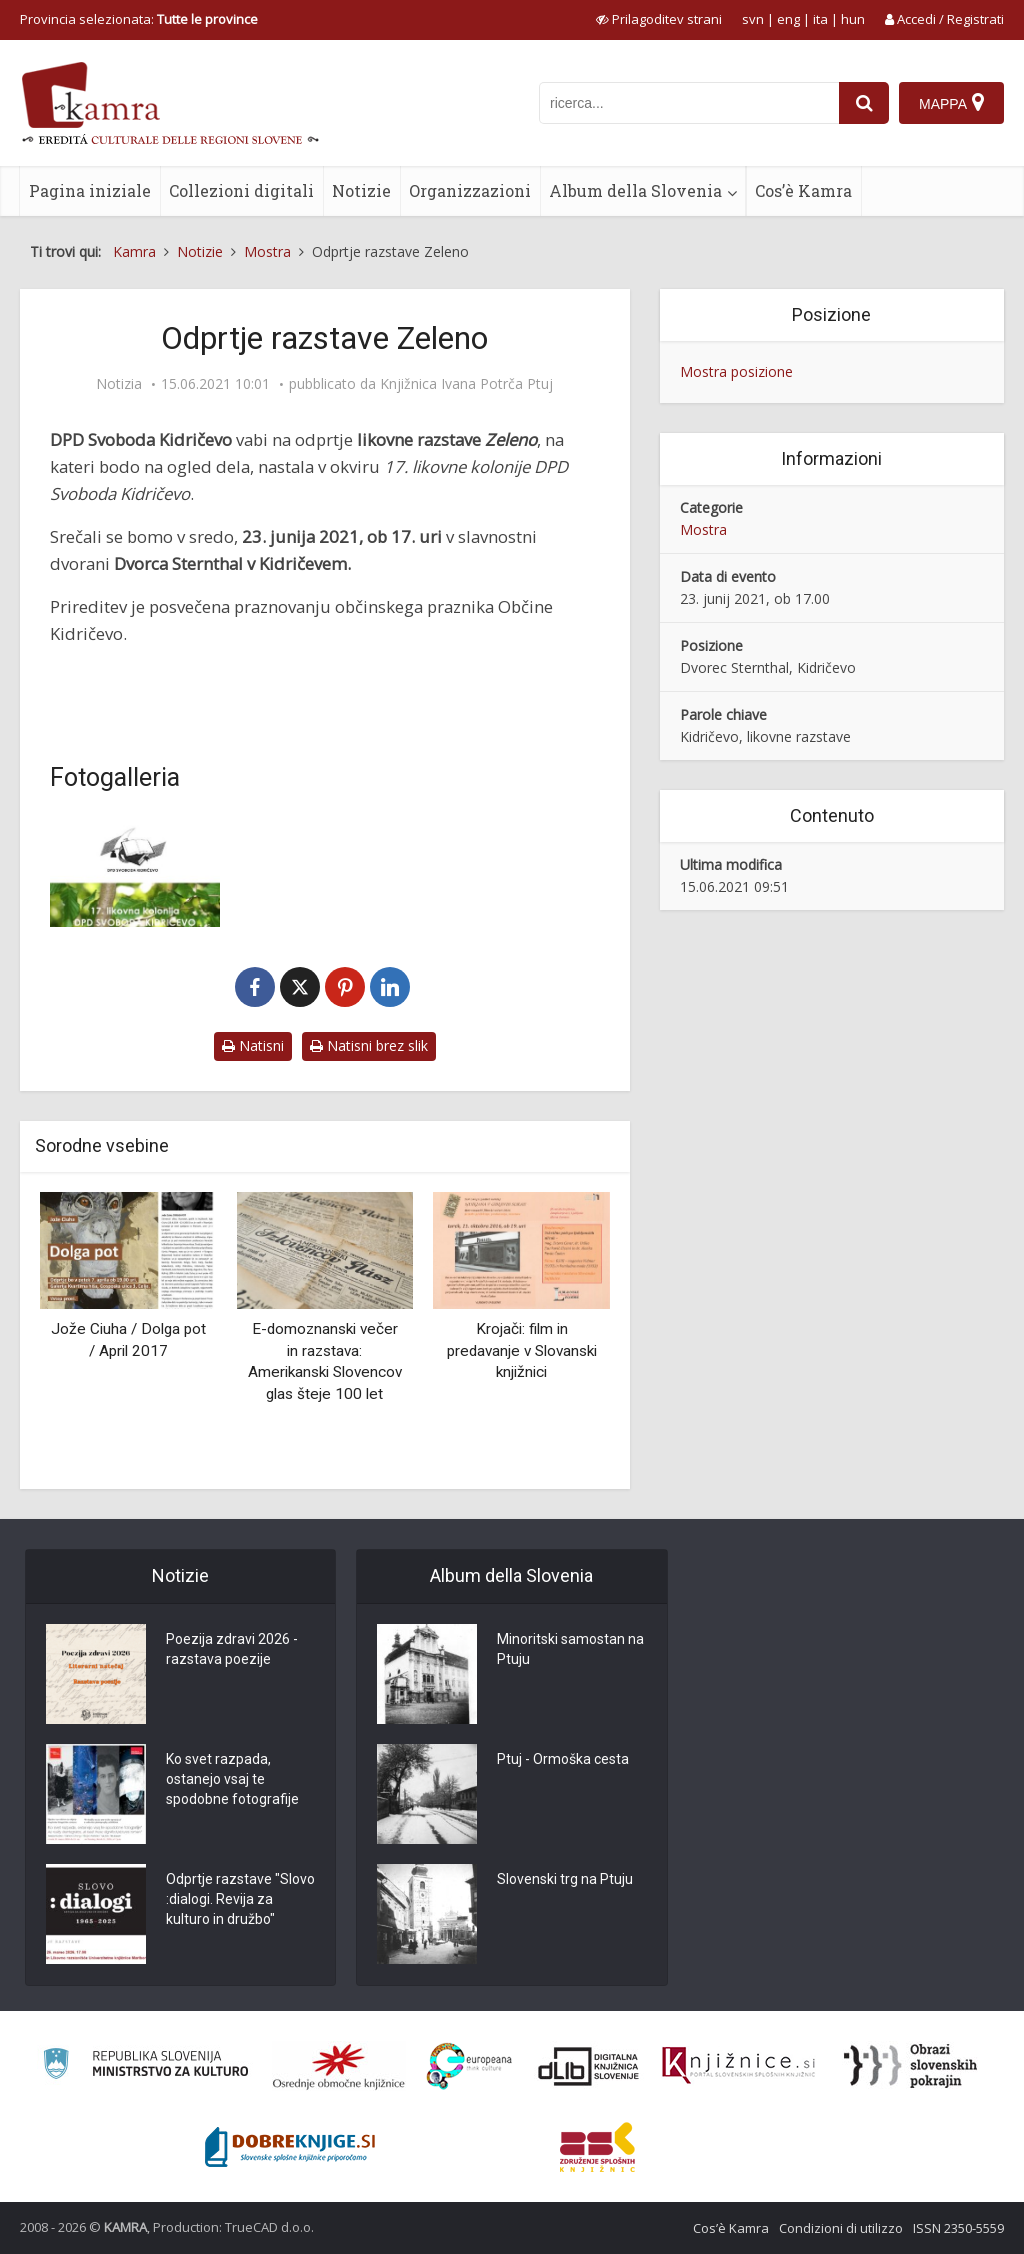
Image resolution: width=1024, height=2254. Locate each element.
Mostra (703, 529)
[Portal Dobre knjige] (290, 2147)
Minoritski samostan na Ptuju (570, 1649)
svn (753, 19)
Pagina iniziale (90, 190)
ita (820, 19)
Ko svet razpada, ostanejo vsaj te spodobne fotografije (232, 1779)
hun (853, 19)
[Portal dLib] (589, 2066)
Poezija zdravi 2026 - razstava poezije (232, 1649)
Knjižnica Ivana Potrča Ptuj (466, 384)
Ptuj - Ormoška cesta (563, 1759)
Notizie (361, 190)
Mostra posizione (736, 371)
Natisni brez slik (369, 1045)
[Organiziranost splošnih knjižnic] (339, 2066)
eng (788, 19)
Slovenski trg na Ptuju (565, 1879)
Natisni (253, 1045)
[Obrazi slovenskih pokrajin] (910, 2066)
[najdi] (864, 103)
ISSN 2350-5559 (958, 2228)
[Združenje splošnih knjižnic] (597, 2147)
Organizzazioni (470, 190)
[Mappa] (951, 103)
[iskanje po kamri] (689, 103)
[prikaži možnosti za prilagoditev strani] (659, 19)
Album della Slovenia (635, 190)
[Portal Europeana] (469, 2066)
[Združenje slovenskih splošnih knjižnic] (738, 2066)
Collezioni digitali (241, 190)
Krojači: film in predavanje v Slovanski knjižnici (522, 1350)
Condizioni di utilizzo (841, 2228)
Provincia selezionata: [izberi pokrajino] (139, 19)
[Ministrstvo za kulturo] (145, 2066)
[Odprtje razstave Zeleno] (135, 870)
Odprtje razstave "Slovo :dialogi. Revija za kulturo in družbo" (240, 1899)
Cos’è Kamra (803, 190)
